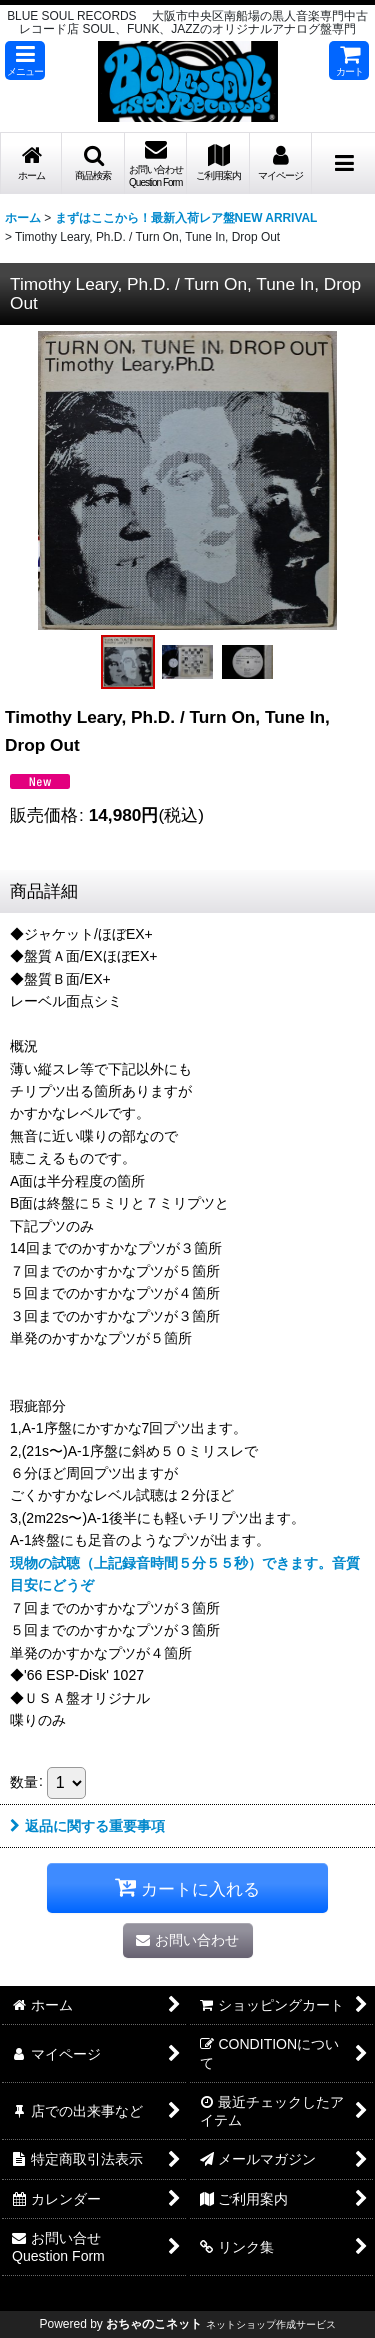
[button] (25, 60)
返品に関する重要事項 (87, 1826)
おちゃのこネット (154, 2324)
